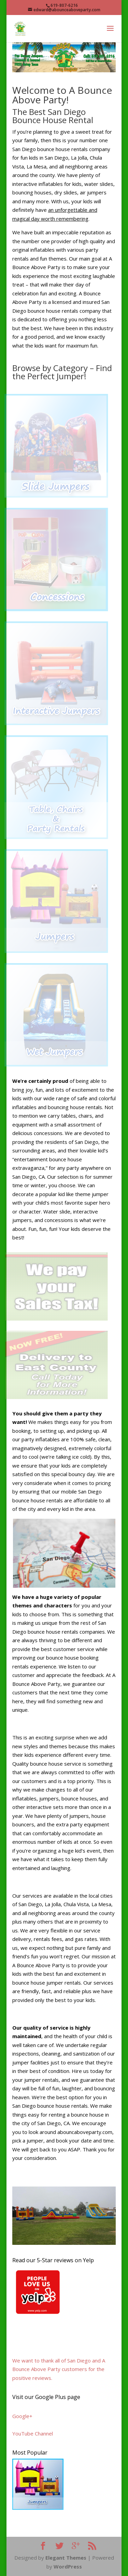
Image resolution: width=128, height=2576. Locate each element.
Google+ (22, 2416)
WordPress (68, 2566)
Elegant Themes (65, 2557)
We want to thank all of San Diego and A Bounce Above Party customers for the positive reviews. (58, 2369)
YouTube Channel (32, 2433)
